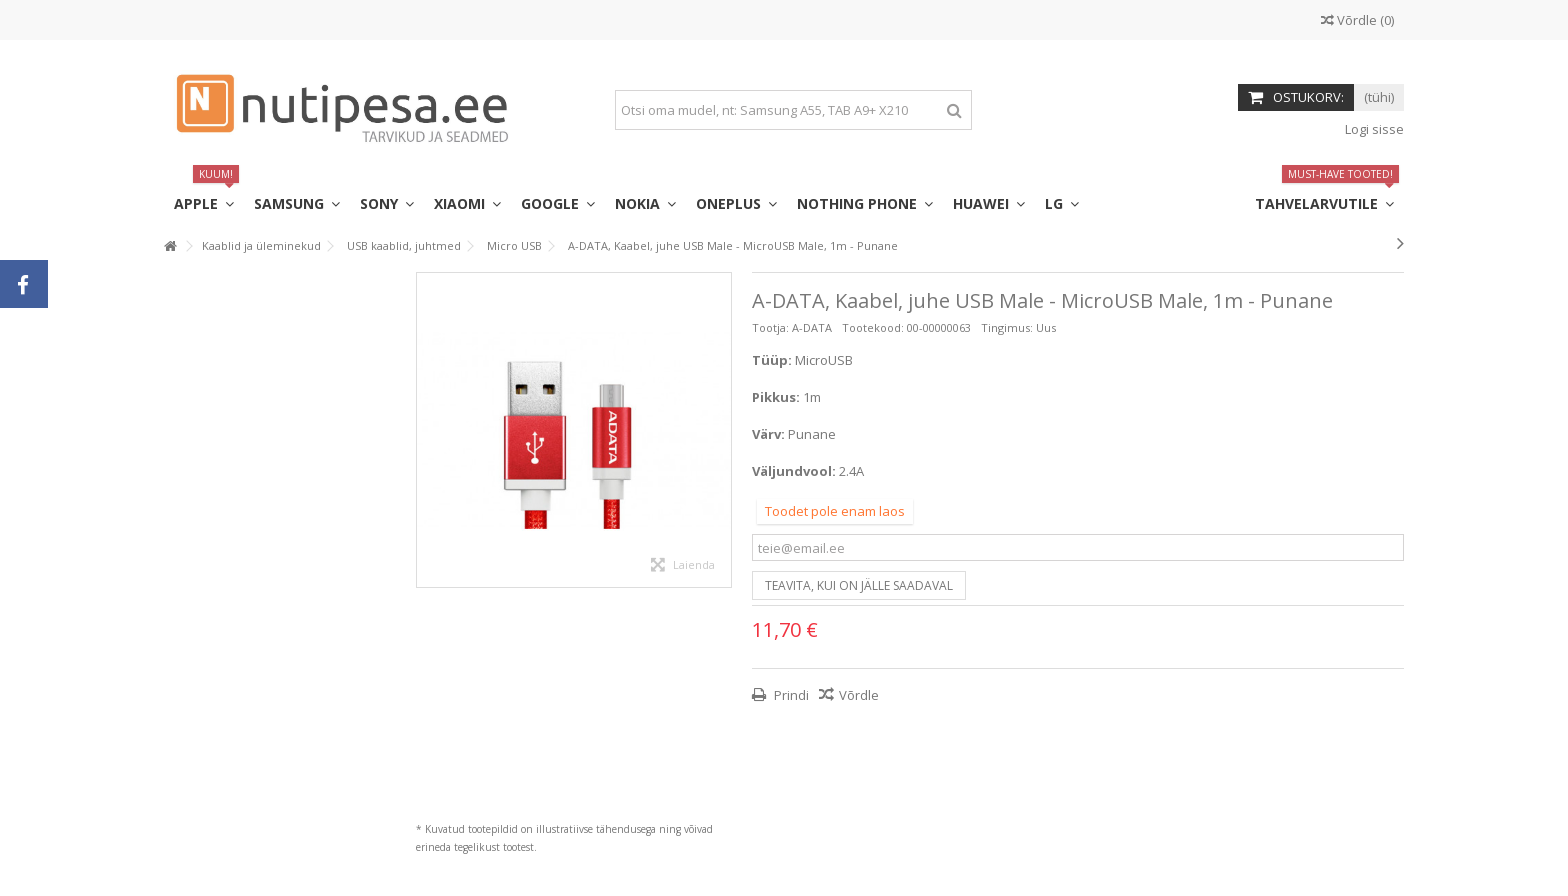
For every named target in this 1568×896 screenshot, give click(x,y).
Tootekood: (873, 327)
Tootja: (770, 327)
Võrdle (859, 695)
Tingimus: (1007, 327)
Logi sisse (1373, 129)
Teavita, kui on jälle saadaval (859, 585)
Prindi (790, 695)
